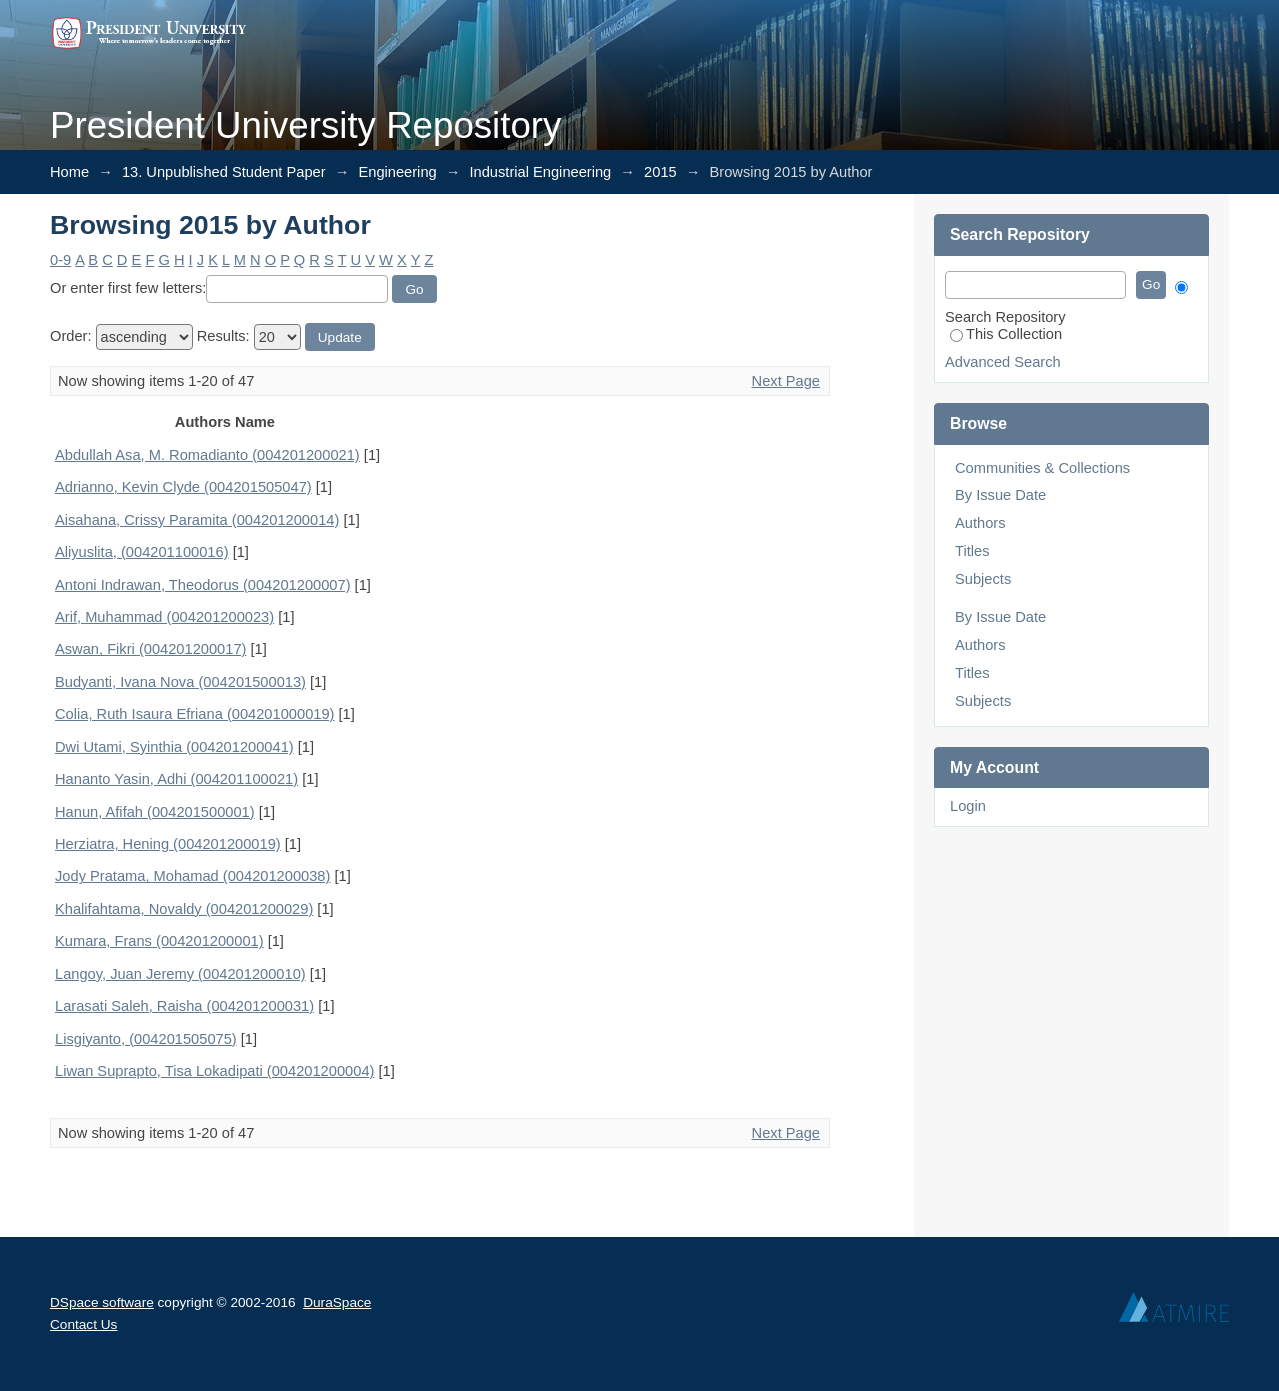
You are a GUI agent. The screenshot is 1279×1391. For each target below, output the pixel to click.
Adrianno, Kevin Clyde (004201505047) (183, 487)
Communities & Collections (1042, 468)
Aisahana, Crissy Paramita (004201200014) (197, 520)
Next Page (786, 381)
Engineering (397, 172)
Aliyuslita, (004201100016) (142, 552)
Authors (980, 523)
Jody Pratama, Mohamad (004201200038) (192, 876)
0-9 (60, 260)
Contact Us (83, 1324)
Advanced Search (1003, 362)
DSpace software (102, 1302)
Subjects (983, 579)
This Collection (1006, 334)
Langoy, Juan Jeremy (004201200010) (180, 974)
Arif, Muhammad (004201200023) (164, 617)
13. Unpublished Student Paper (224, 172)
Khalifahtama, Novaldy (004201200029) (184, 909)
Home (69, 172)
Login (968, 806)
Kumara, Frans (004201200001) (159, 941)
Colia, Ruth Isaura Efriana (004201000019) (194, 714)
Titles (972, 551)
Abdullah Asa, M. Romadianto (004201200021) (207, 455)
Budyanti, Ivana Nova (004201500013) (180, 682)
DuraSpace (337, 1302)
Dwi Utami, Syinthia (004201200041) (174, 747)
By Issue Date (1000, 495)
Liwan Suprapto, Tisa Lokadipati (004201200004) (214, 1071)
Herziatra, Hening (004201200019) (168, 844)
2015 (660, 172)
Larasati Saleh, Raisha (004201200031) (184, 1006)
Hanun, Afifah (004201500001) (155, 812)
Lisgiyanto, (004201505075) (146, 1039)
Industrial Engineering (541, 172)
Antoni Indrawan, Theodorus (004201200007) (203, 585)
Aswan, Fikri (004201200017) (150, 649)
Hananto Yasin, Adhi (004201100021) (176, 779)
